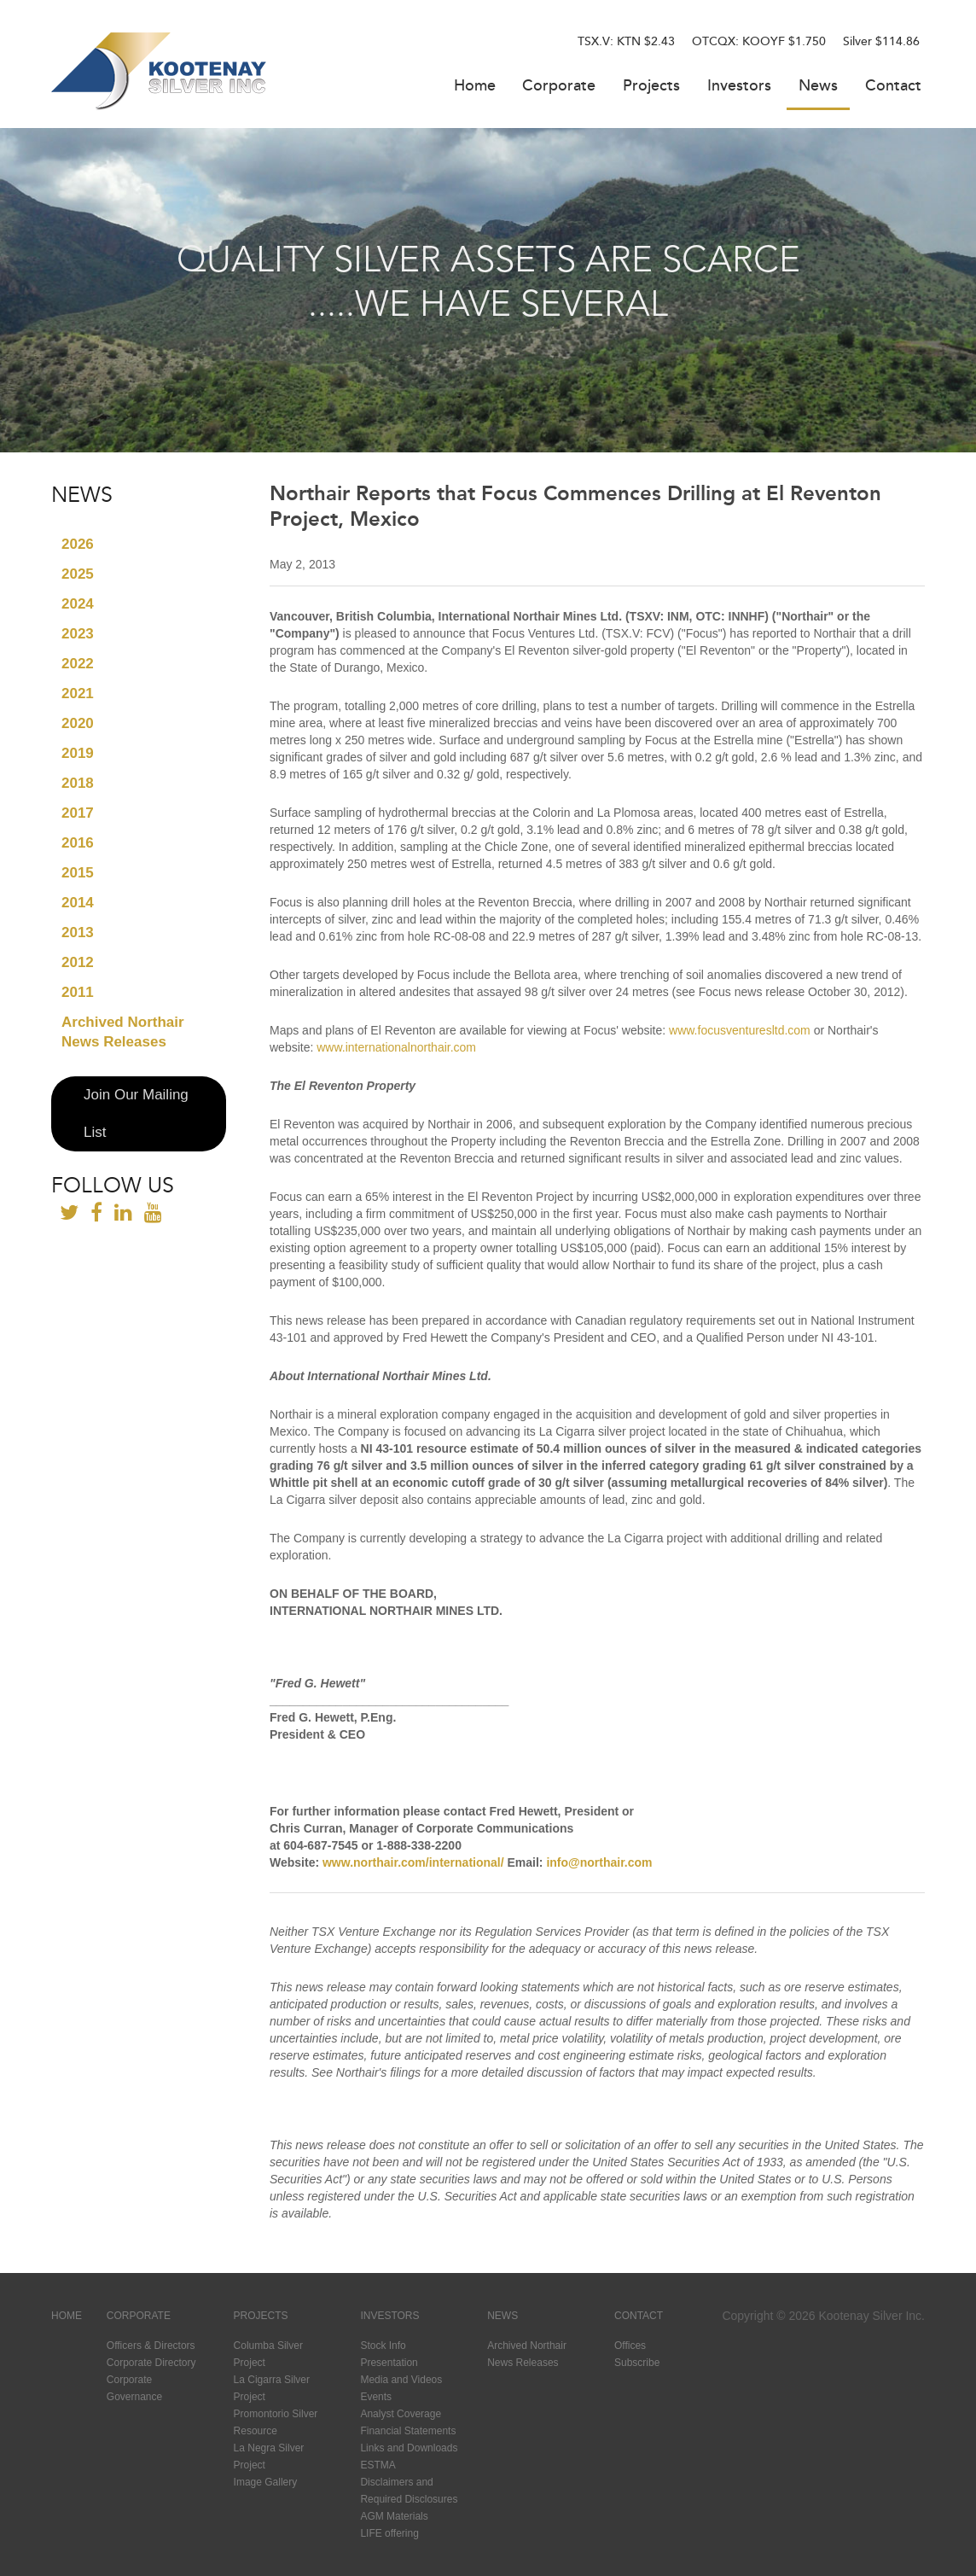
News (818, 87)
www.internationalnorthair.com (396, 1047)
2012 (77, 962)
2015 (77, 873)
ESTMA (377, 2465)
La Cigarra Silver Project (272, 2388)
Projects (651, 87)
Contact (893, 87)
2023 (77, 634)
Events (376, 2397)
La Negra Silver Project (269, 2456)
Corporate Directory (151, 2363)
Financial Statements (408, 2431)
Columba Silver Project (268, 2354)
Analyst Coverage (400, 2414)
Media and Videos (401, 2380)
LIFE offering (389, 2533)
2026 (77, 544)
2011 (77, 992)
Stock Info (382, 2346)
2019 (77, 753)
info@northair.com (599, 1862)
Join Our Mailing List (136, 1113)
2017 (77, 813)
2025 (77, 574)
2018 (77, 783)
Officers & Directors (151, 2346)
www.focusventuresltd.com (739, 1030)
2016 (77, 843)
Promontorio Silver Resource (276, 2422)
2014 (77, 903)
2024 (77, 604)
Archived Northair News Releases (122, 1032)
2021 (77, 693)
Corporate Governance (134, 2388)
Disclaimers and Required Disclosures (408, 2490)
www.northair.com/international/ (413, 1862)
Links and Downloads (408, 2448)
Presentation (388, 2363)
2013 (77, 932)
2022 (77, 664)
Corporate (558, 87)
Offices (630, 2346)
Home (475, 87)
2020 (77, 723)
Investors (739, 87)
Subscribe (636, 2363)
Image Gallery (266, 2482)
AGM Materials (393, 2516)
